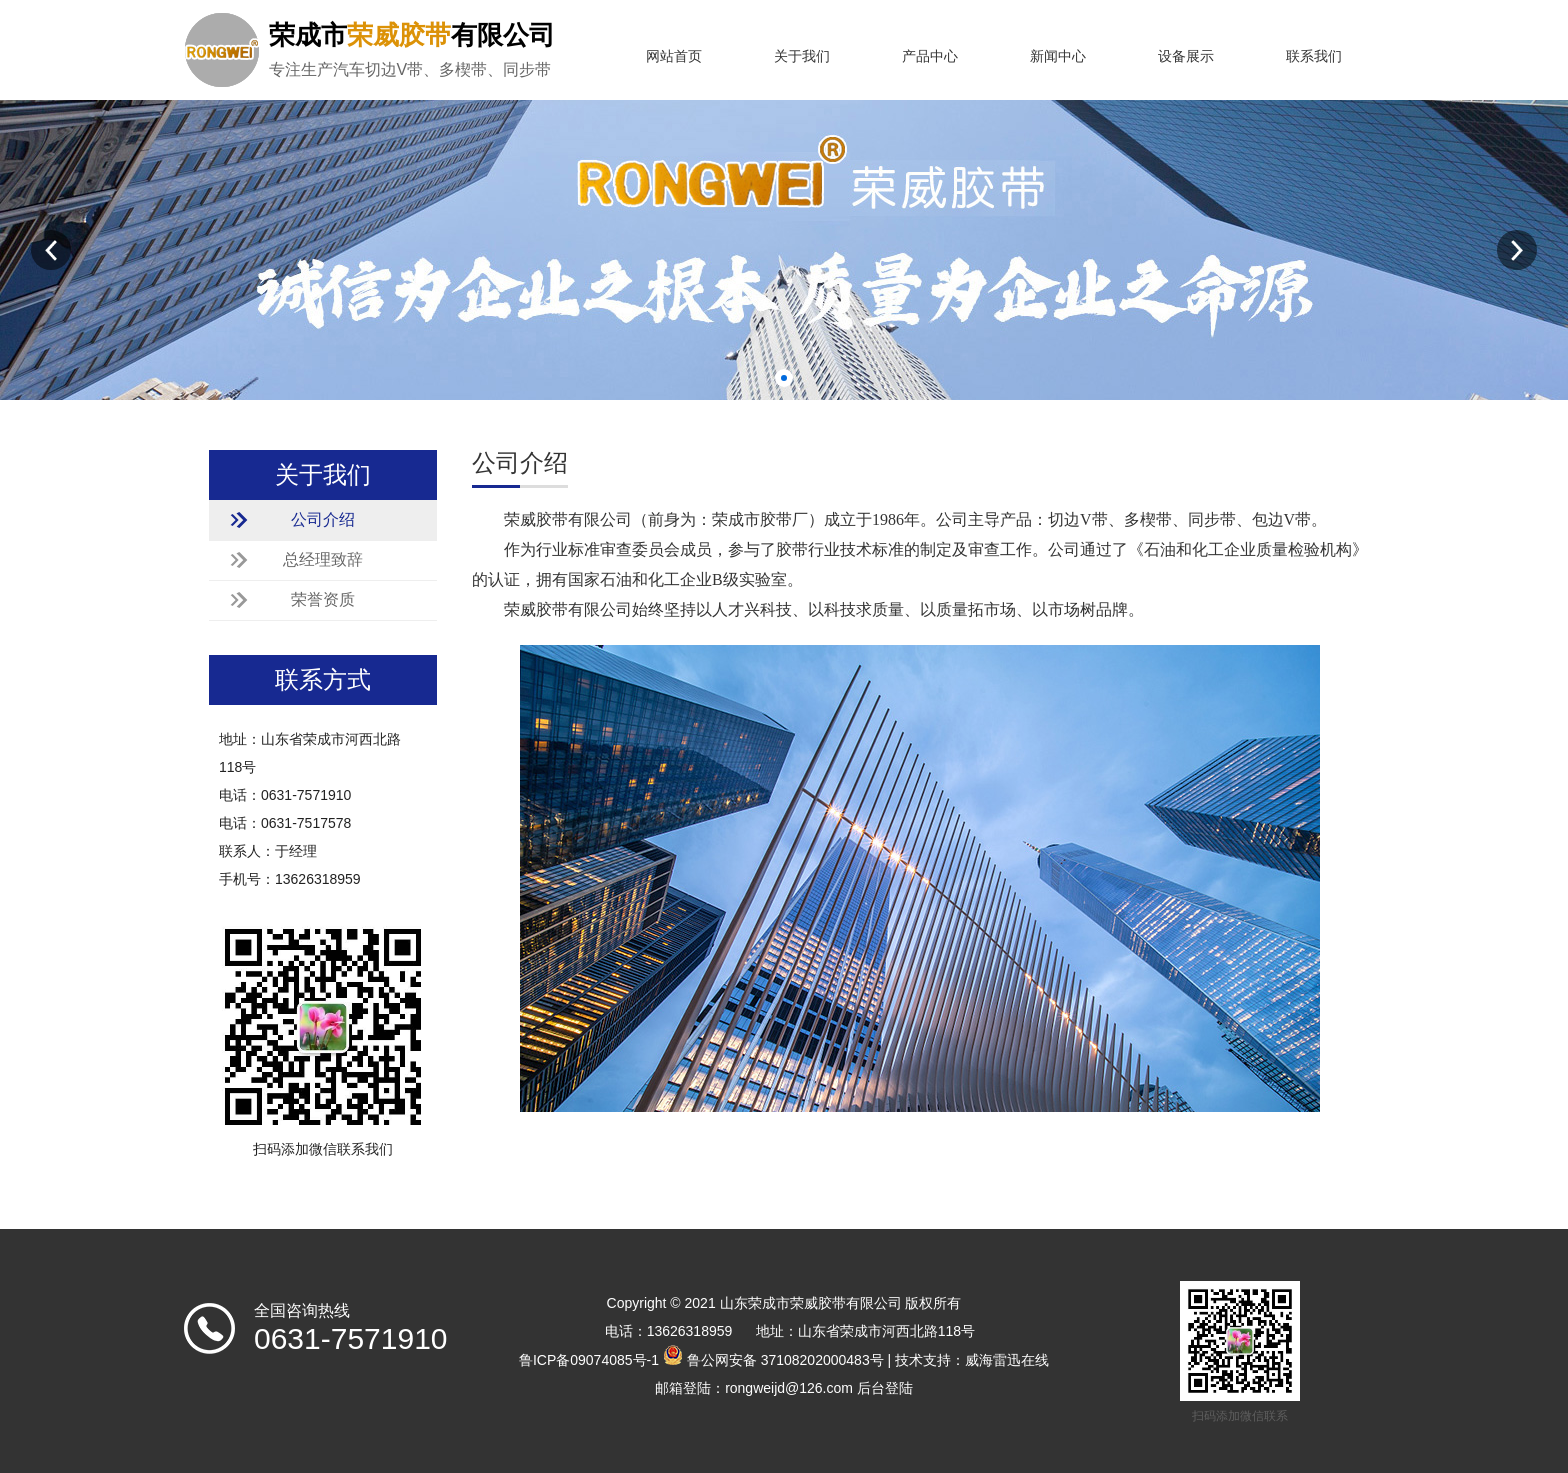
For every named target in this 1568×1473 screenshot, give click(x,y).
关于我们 (802, 56)
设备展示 (1186, 56)
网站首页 (674, 56)
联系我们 (1314, 56)
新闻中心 (1058, 56)
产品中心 (930, 56)
